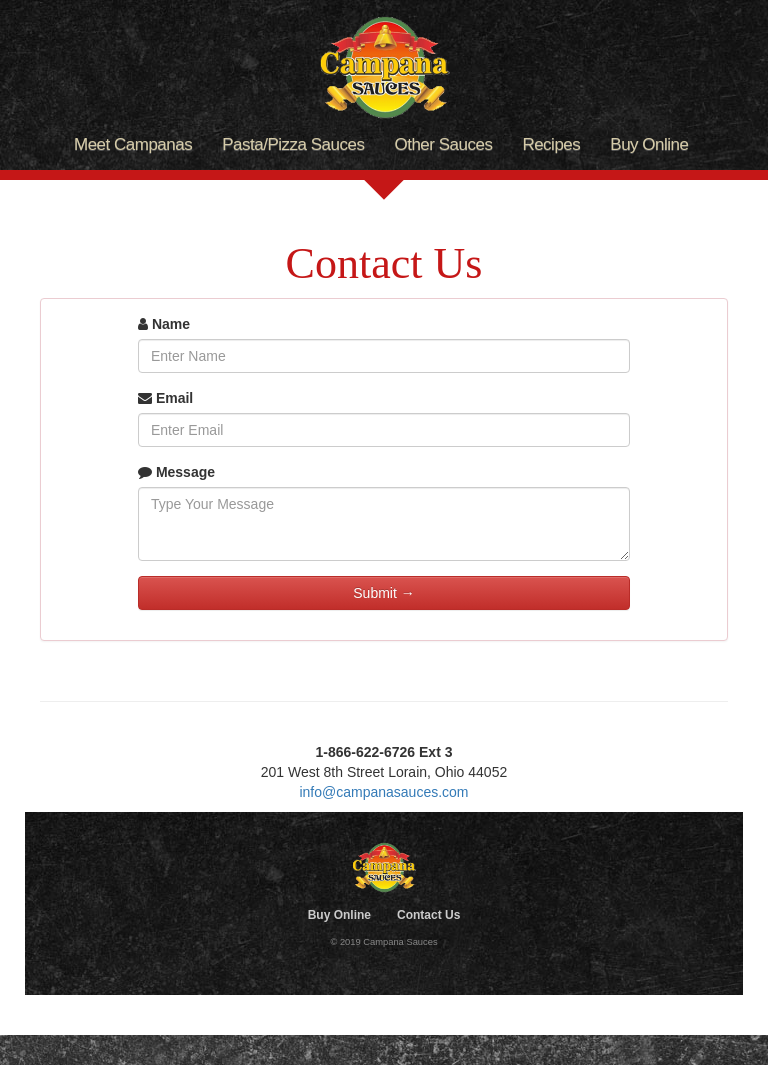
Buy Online (649, 144)
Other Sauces (443, 144)
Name (164, 324)
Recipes (551, 144)
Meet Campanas (133, 144)
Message (176, 472)
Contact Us (428, 915)
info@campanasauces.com (383, 792)
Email (165, 398)
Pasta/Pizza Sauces (293, 144)
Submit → (383, 593)
